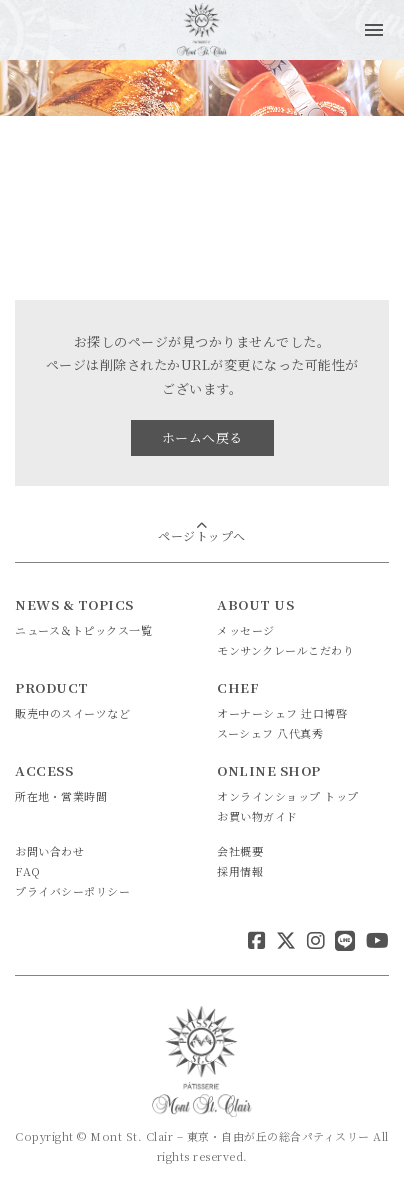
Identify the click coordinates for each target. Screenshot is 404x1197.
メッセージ (246, 630)
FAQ (28, 871)
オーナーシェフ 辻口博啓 (282, 713)
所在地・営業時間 (61, 796)
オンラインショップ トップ (288, 796)
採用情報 (240, 871)
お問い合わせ (49, 851)
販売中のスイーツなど (72, 713)
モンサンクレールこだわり (285, 650)
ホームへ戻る (202, 437)
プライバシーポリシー (72, 891)
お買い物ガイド (257, 816)
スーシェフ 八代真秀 (270, 733)
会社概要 (240, 851)
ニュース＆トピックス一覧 (83, 630)
